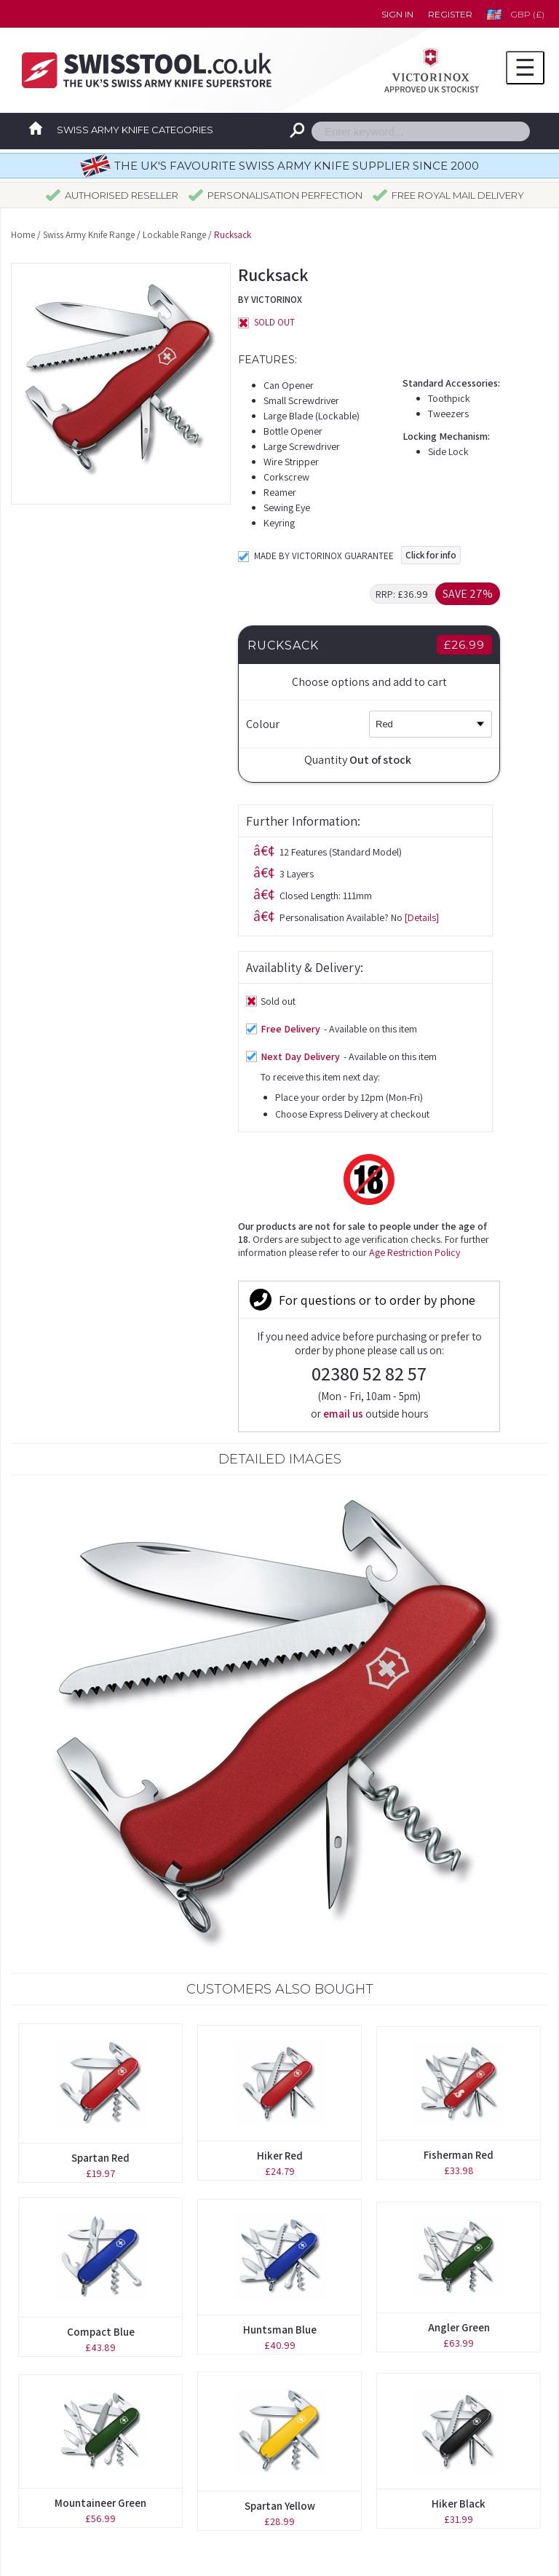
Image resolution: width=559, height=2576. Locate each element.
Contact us (334, 2361)
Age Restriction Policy (187, 966)
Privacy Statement (354, 2457)
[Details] (195, 632)
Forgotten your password (370, 2329)
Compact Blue (101, 1895)
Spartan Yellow (280, 2069)
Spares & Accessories (78, 2457)
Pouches (47, 2425)
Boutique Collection (75, 2361)
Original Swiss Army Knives (93, 2329)
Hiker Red (280, 1719)
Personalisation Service (83, 2393)
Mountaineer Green (100, 2066)
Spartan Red (100, 1721)
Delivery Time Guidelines (369, 2393)
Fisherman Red (458, 1718)
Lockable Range (174, 235)
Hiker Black (458, 2067)
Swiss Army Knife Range (89, 235)
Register (450, 14)
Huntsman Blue (280, 1893)
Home (23, 235)
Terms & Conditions (355, 2425)
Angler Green (459, 1890)
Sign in (397, 14)
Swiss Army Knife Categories (135, 129)
